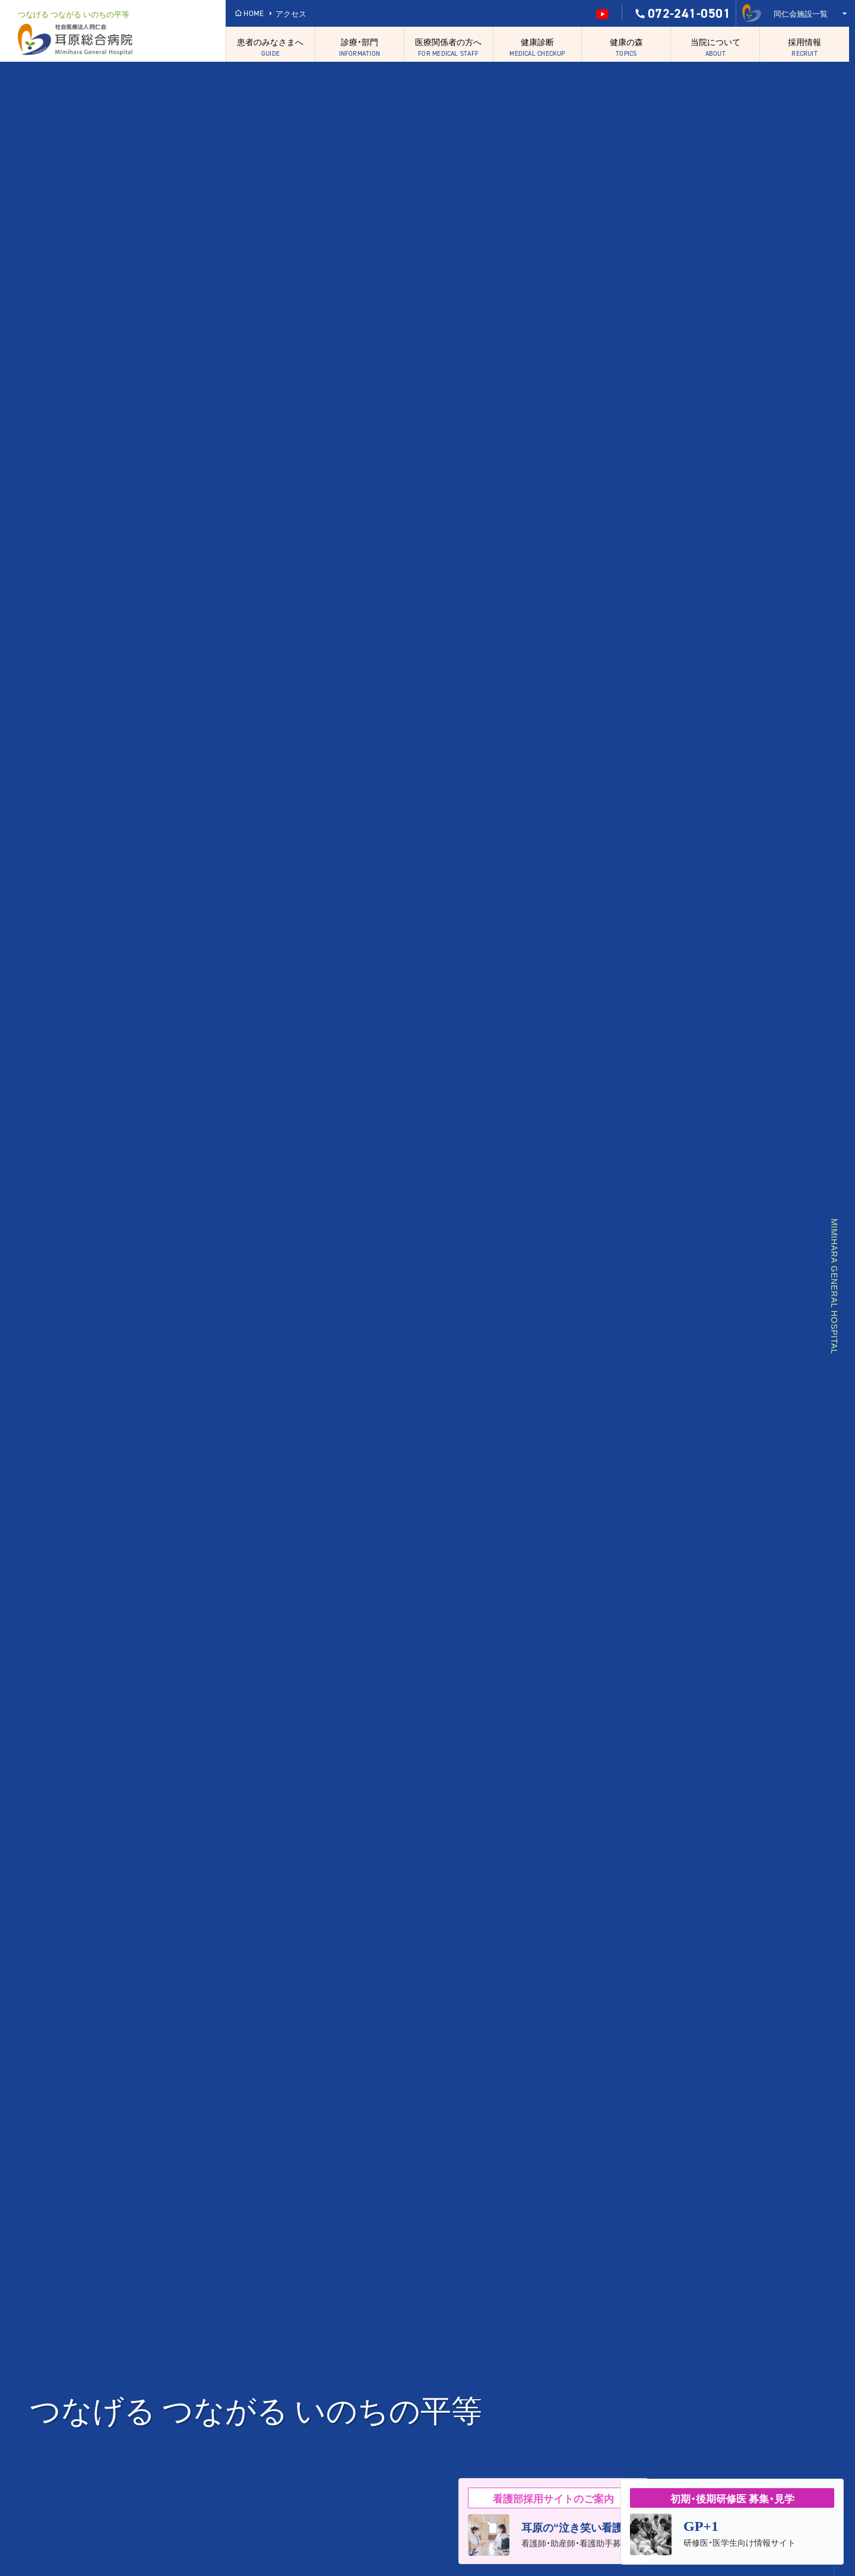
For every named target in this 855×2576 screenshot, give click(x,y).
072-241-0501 (682, 13)
